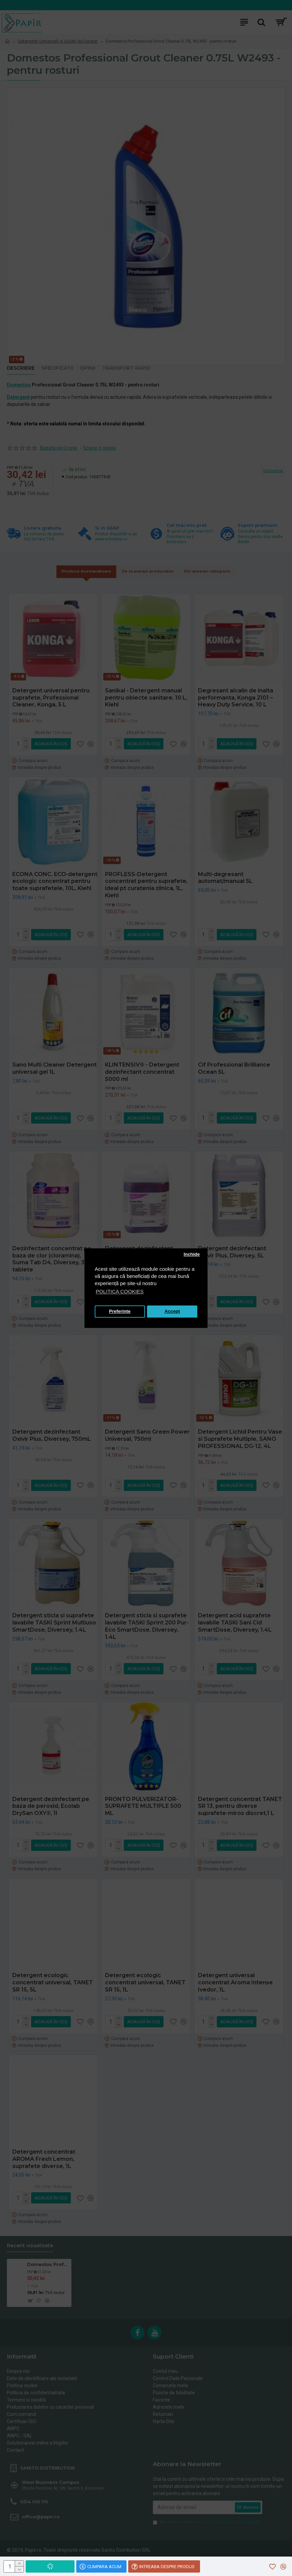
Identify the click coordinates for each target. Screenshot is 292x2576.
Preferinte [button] (120, 1311)
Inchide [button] (192, 1254)
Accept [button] (172, 1311)
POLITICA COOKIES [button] (120, 1291)
